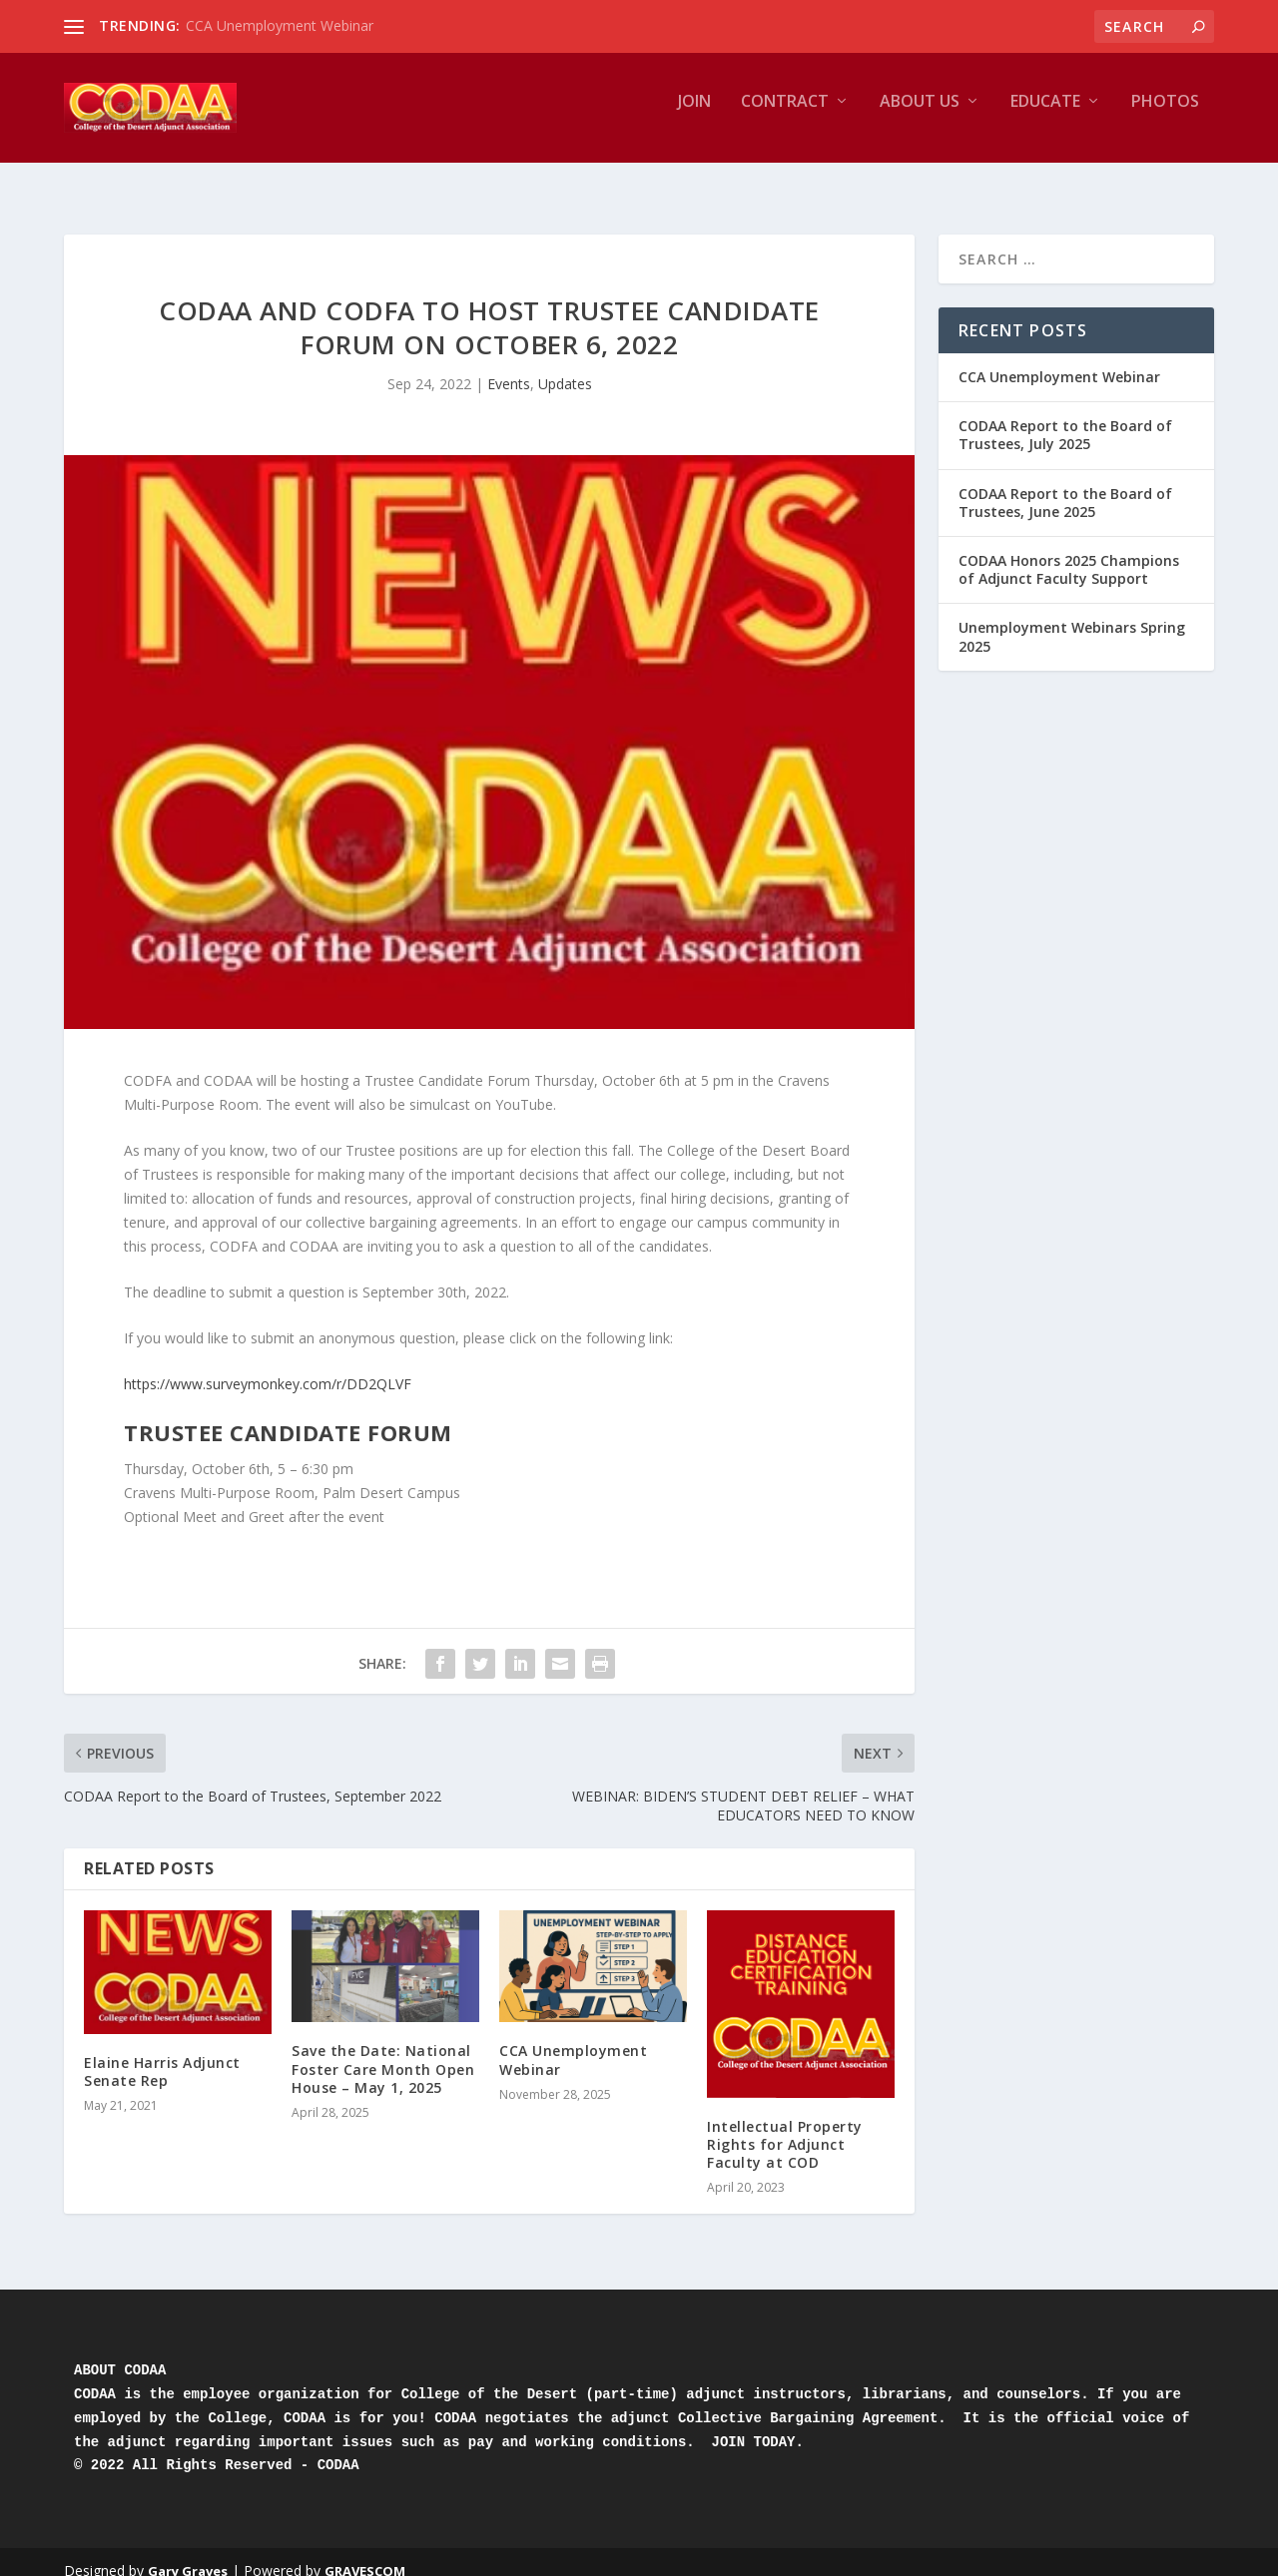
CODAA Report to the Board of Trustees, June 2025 (1065, 484)
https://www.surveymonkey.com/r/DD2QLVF (267, 1365)
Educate (1045, 116)
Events (508, 365)
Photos (1165, 116)
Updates (565, 365)
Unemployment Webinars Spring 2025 (1071, 618)
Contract (785, 116)
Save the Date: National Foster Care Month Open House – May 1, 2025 (383, 2050)
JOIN (694, 116)
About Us (919, 116)
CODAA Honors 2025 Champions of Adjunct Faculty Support (1068, 551)
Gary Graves (188, 2553)
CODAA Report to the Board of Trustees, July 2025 (1065, 416)
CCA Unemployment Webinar (279, 25)
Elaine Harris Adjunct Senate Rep (162, 2053)
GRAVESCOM (364, 2553)
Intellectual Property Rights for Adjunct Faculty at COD (785, 2126)
